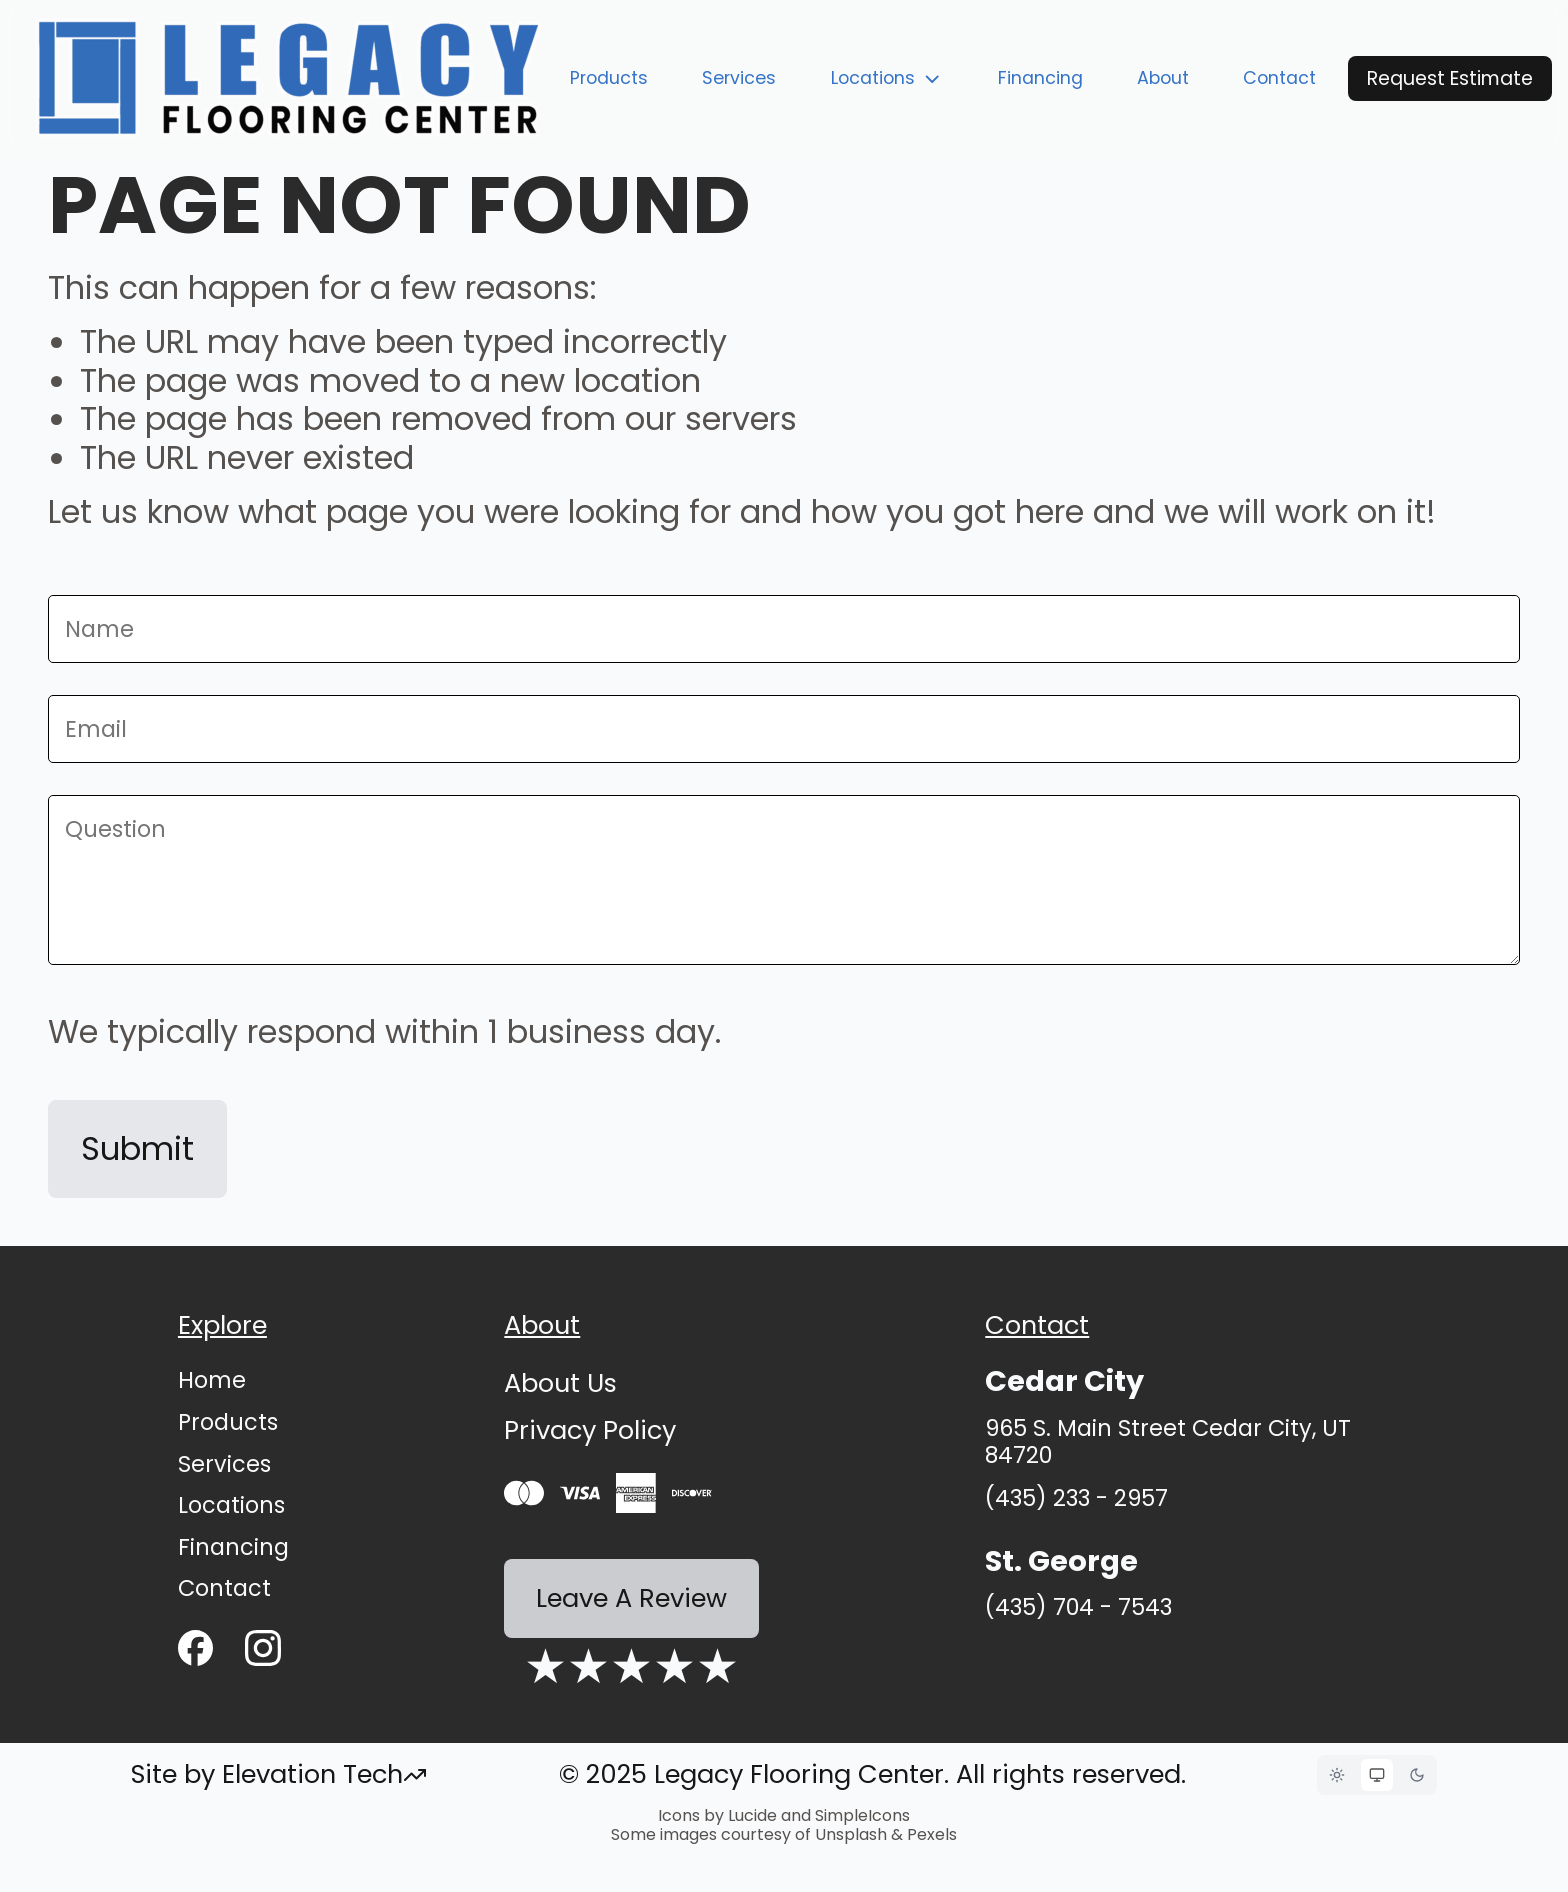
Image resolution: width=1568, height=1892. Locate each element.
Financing (1040, 78)
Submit (137, 1148)
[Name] (784, 629)
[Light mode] (1337, 1775)
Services (739, 78)
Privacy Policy (590, 1430)
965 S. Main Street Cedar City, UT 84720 (1168, 1442)
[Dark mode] (1417, 1775)
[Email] (784, 729)
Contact (1279, 78)
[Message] (784, 880)
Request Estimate (1450, 78)
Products (609, 78)
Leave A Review (631, 1598)
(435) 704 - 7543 (1078, 1607)
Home (212, 1380)
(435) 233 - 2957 (1076, 1498)
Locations (887, 78)
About (1163, 78)
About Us (560, 1383)
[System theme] (1377, 1775)
